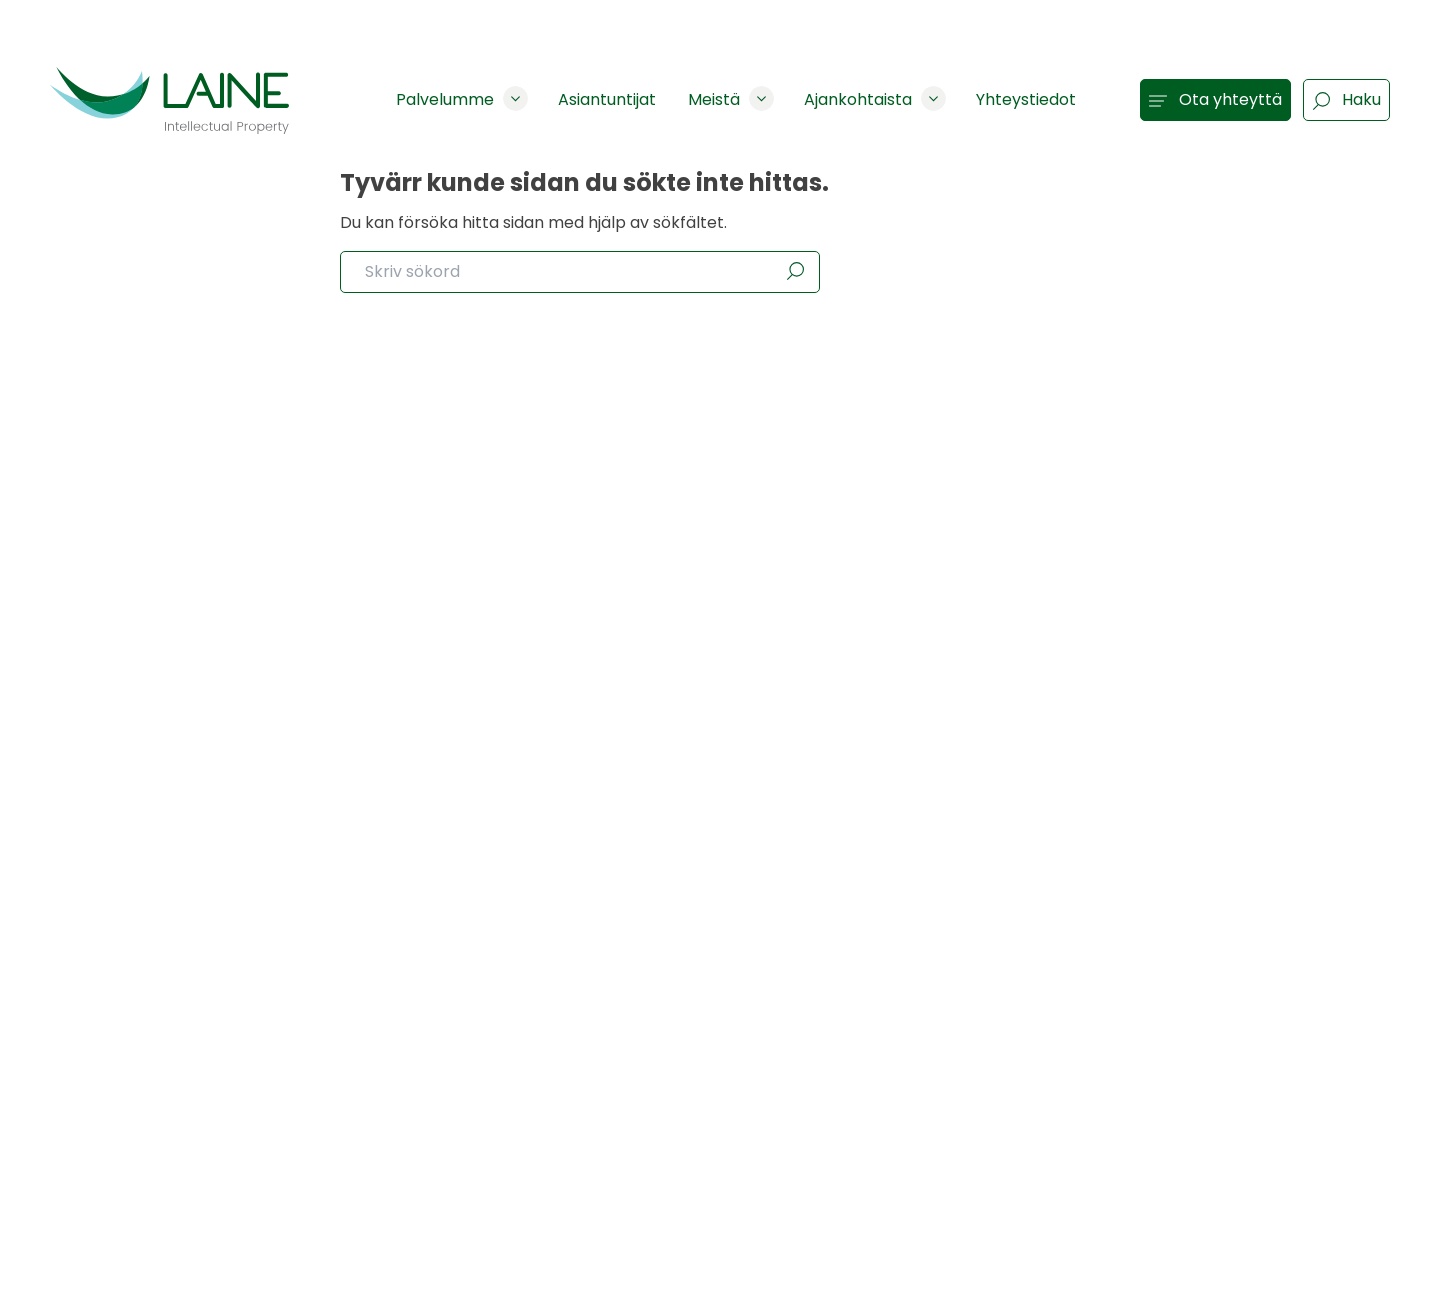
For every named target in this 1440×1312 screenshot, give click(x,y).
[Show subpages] (515, 98)
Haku (1346, 99)
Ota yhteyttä (1215, 99)
